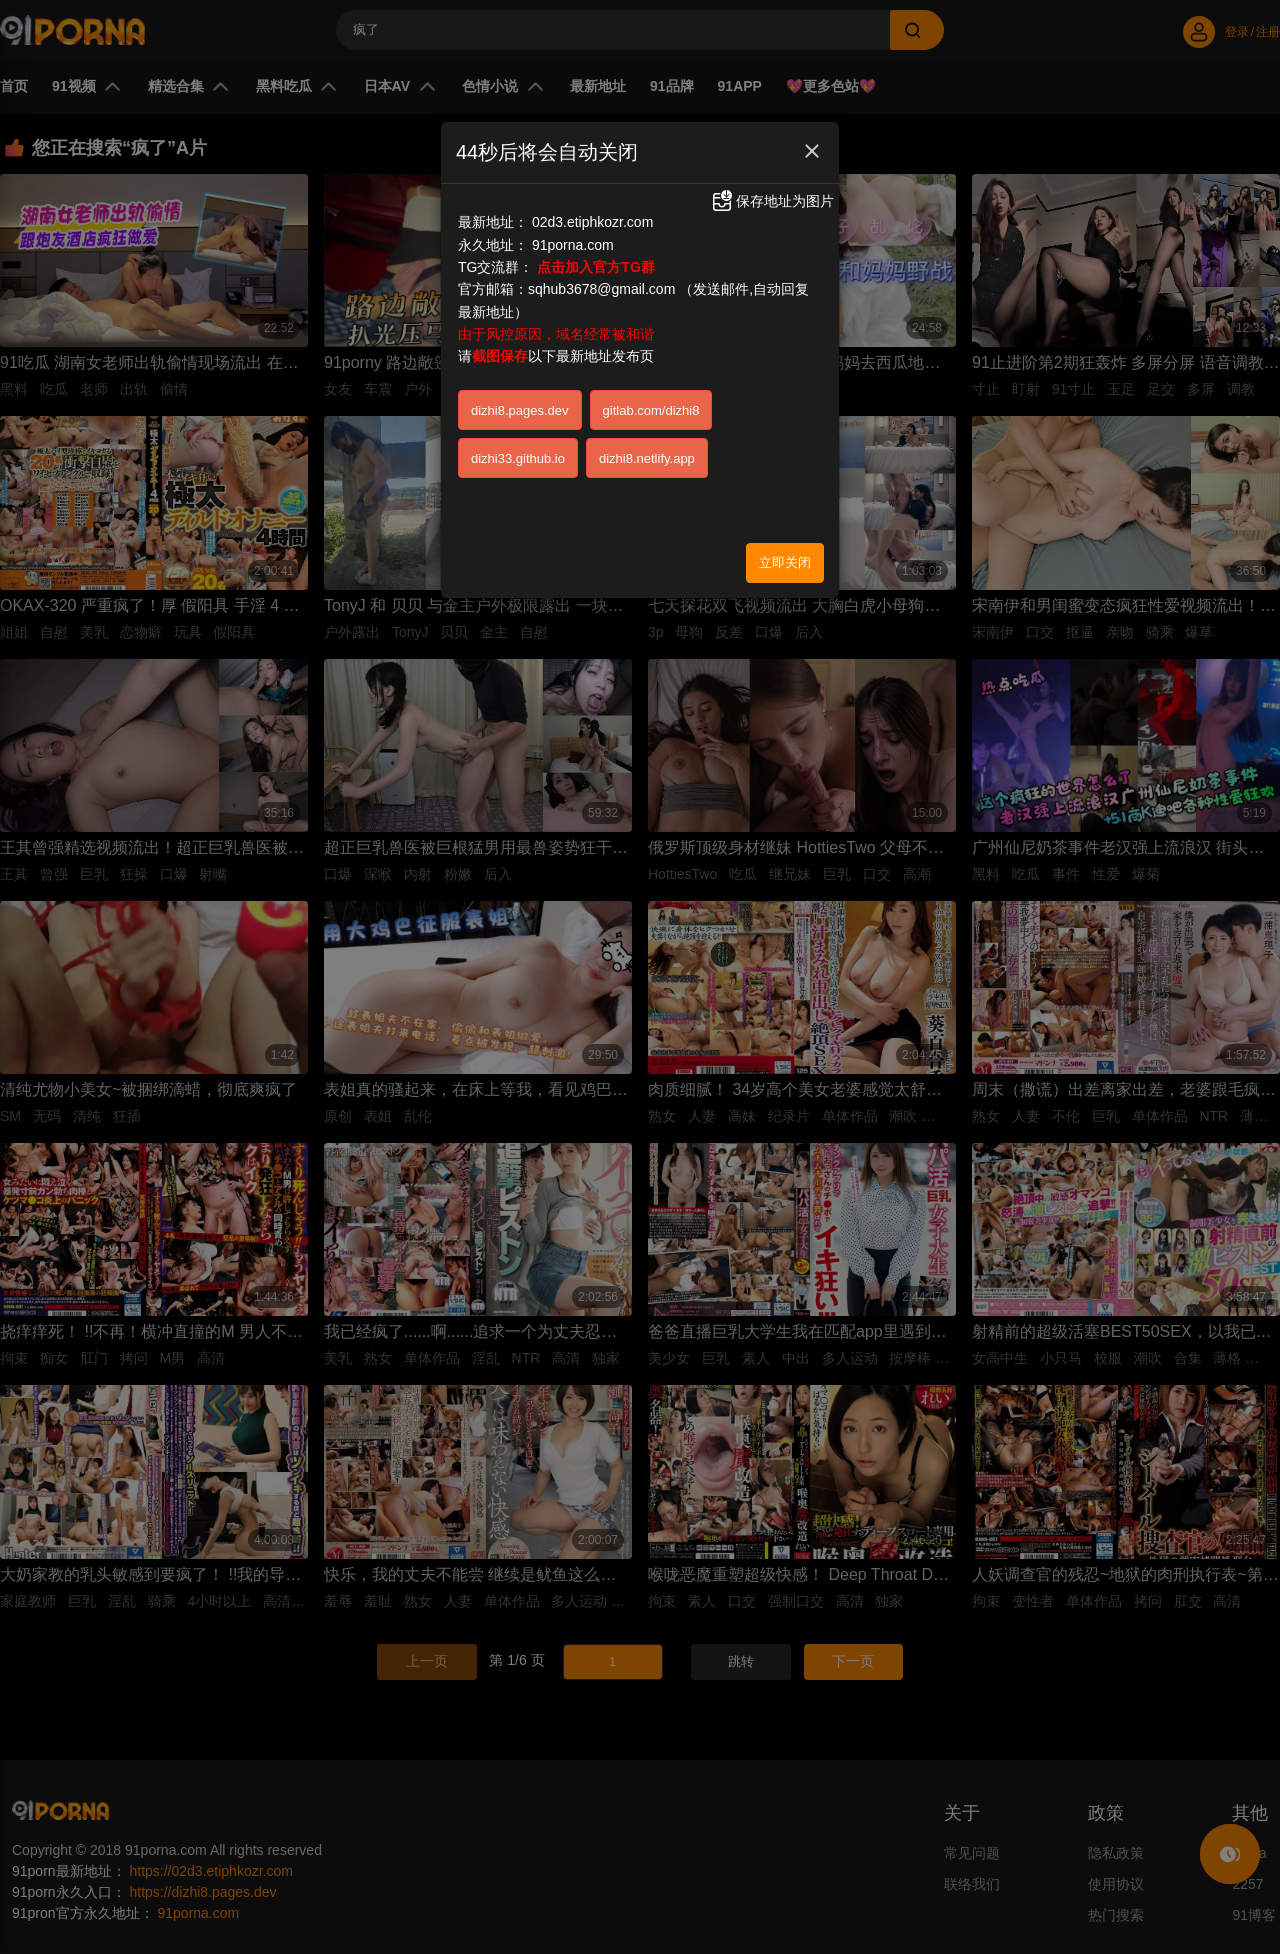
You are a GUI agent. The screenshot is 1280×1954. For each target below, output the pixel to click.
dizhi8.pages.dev (520, 410)
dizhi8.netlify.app (647, 458)
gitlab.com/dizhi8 (651, 410)
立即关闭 (785, 562)
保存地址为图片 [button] (772, 201)
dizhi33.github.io (518, 458)
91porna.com (573, 245)
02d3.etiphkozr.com (592, 222)
